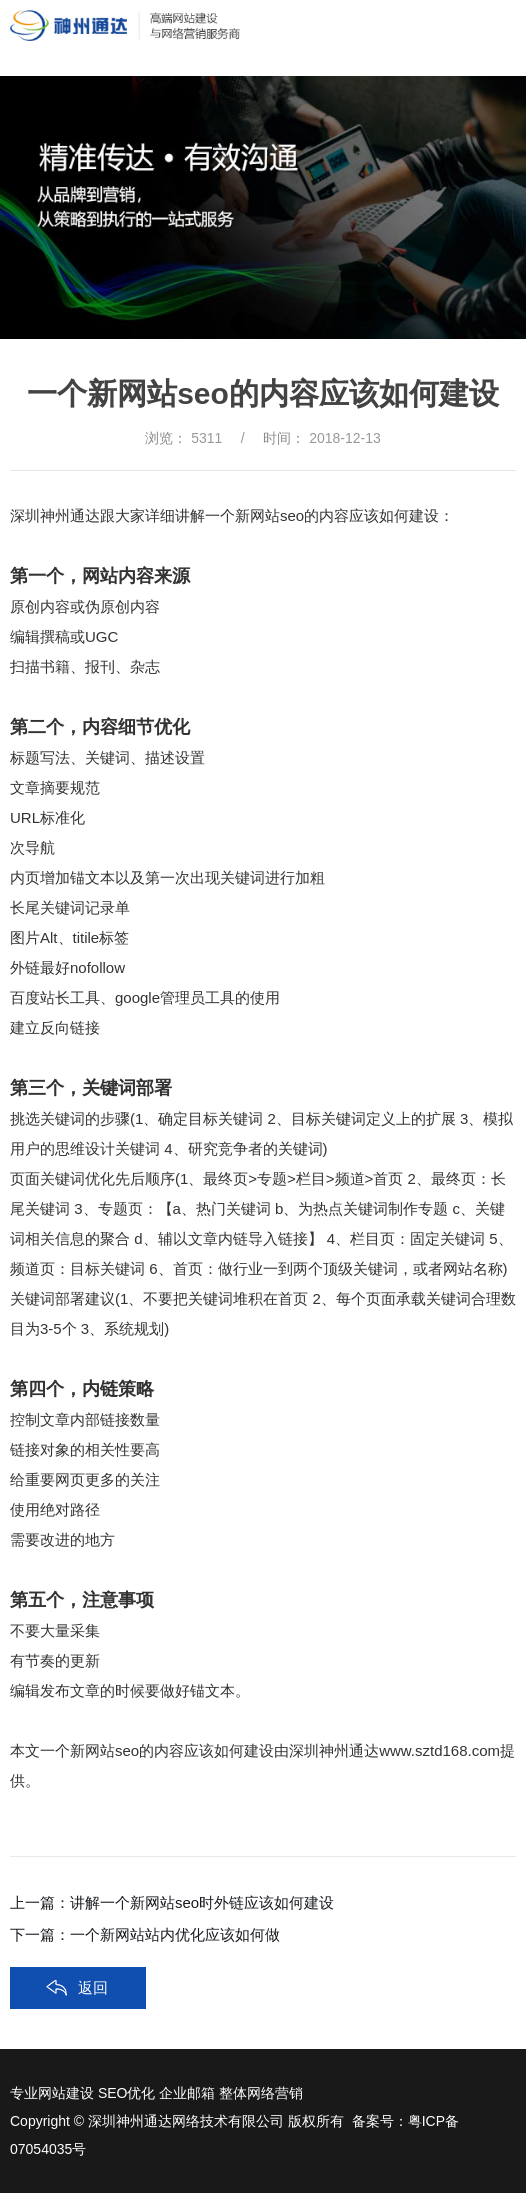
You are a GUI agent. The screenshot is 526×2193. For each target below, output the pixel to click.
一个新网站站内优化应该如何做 (175, 1934)
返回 (93, 1987)
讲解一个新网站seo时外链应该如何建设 (202, 1902)
